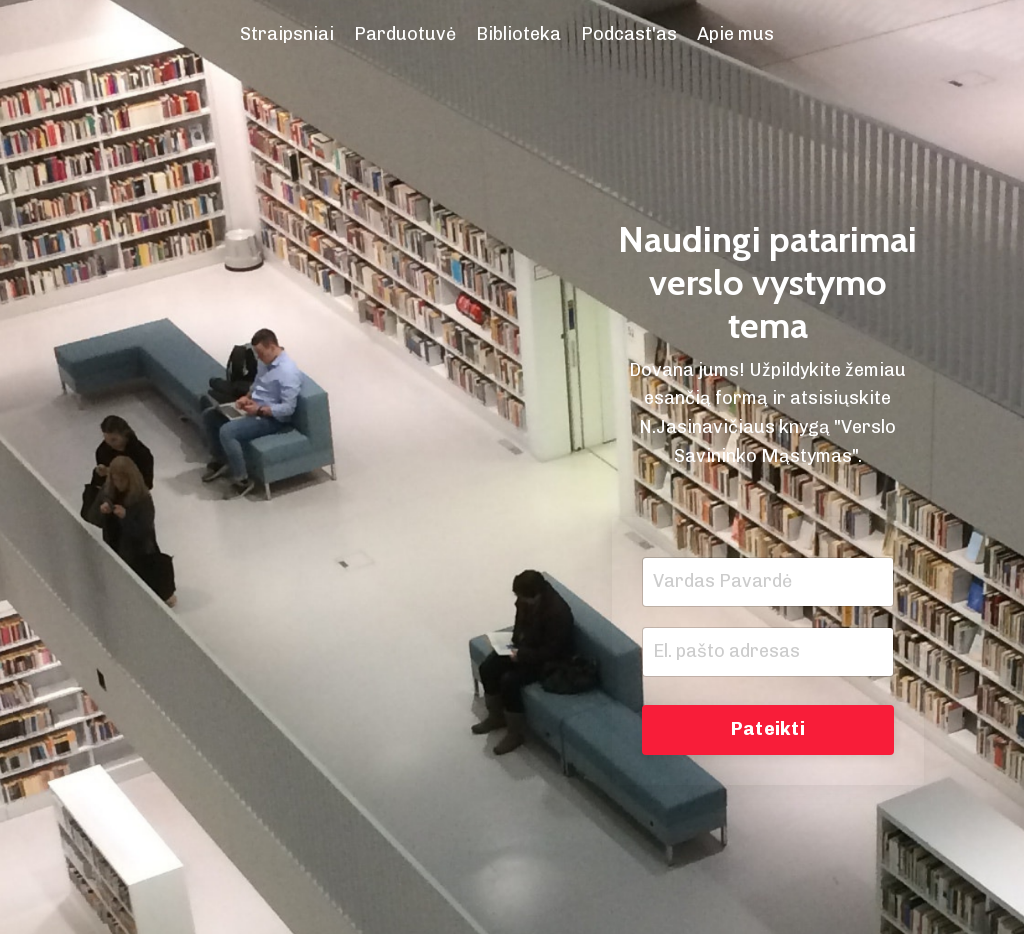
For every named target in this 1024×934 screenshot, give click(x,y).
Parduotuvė (405, 34)
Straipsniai (287, 34)
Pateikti (768, 729)
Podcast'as (629, 34)
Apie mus (735, 34)
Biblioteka (518, 34)
